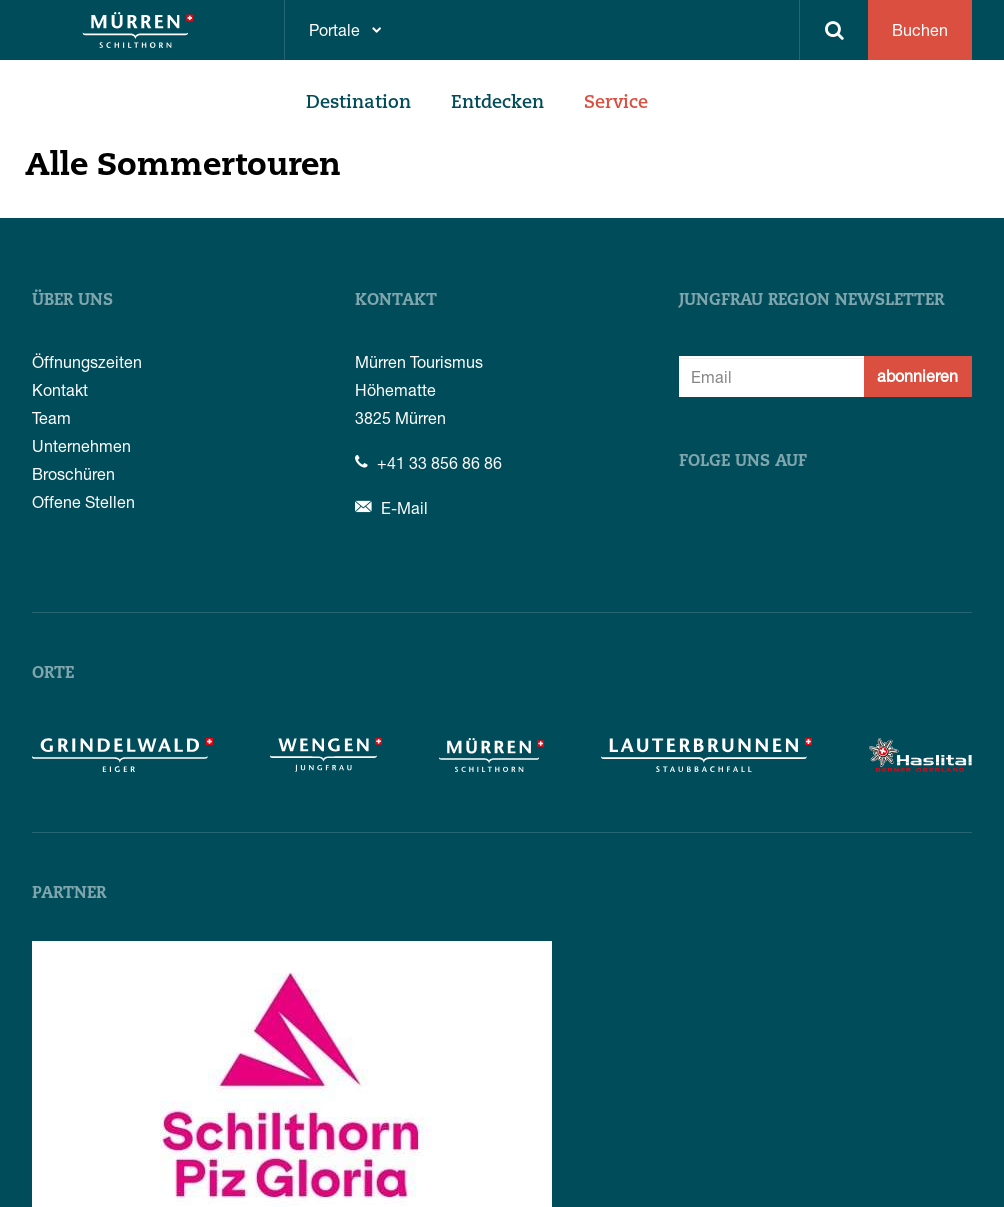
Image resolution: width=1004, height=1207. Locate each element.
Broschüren (73, 473)
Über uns (72, 301)
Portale (334, 29)
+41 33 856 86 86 (428, 462)
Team (51, 417)
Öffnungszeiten (87, 361)
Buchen (920, 29)
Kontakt (60, 389)
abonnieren (917, 375)
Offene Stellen (83, 501)
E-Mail (391, 507)
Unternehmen (81, 445)
